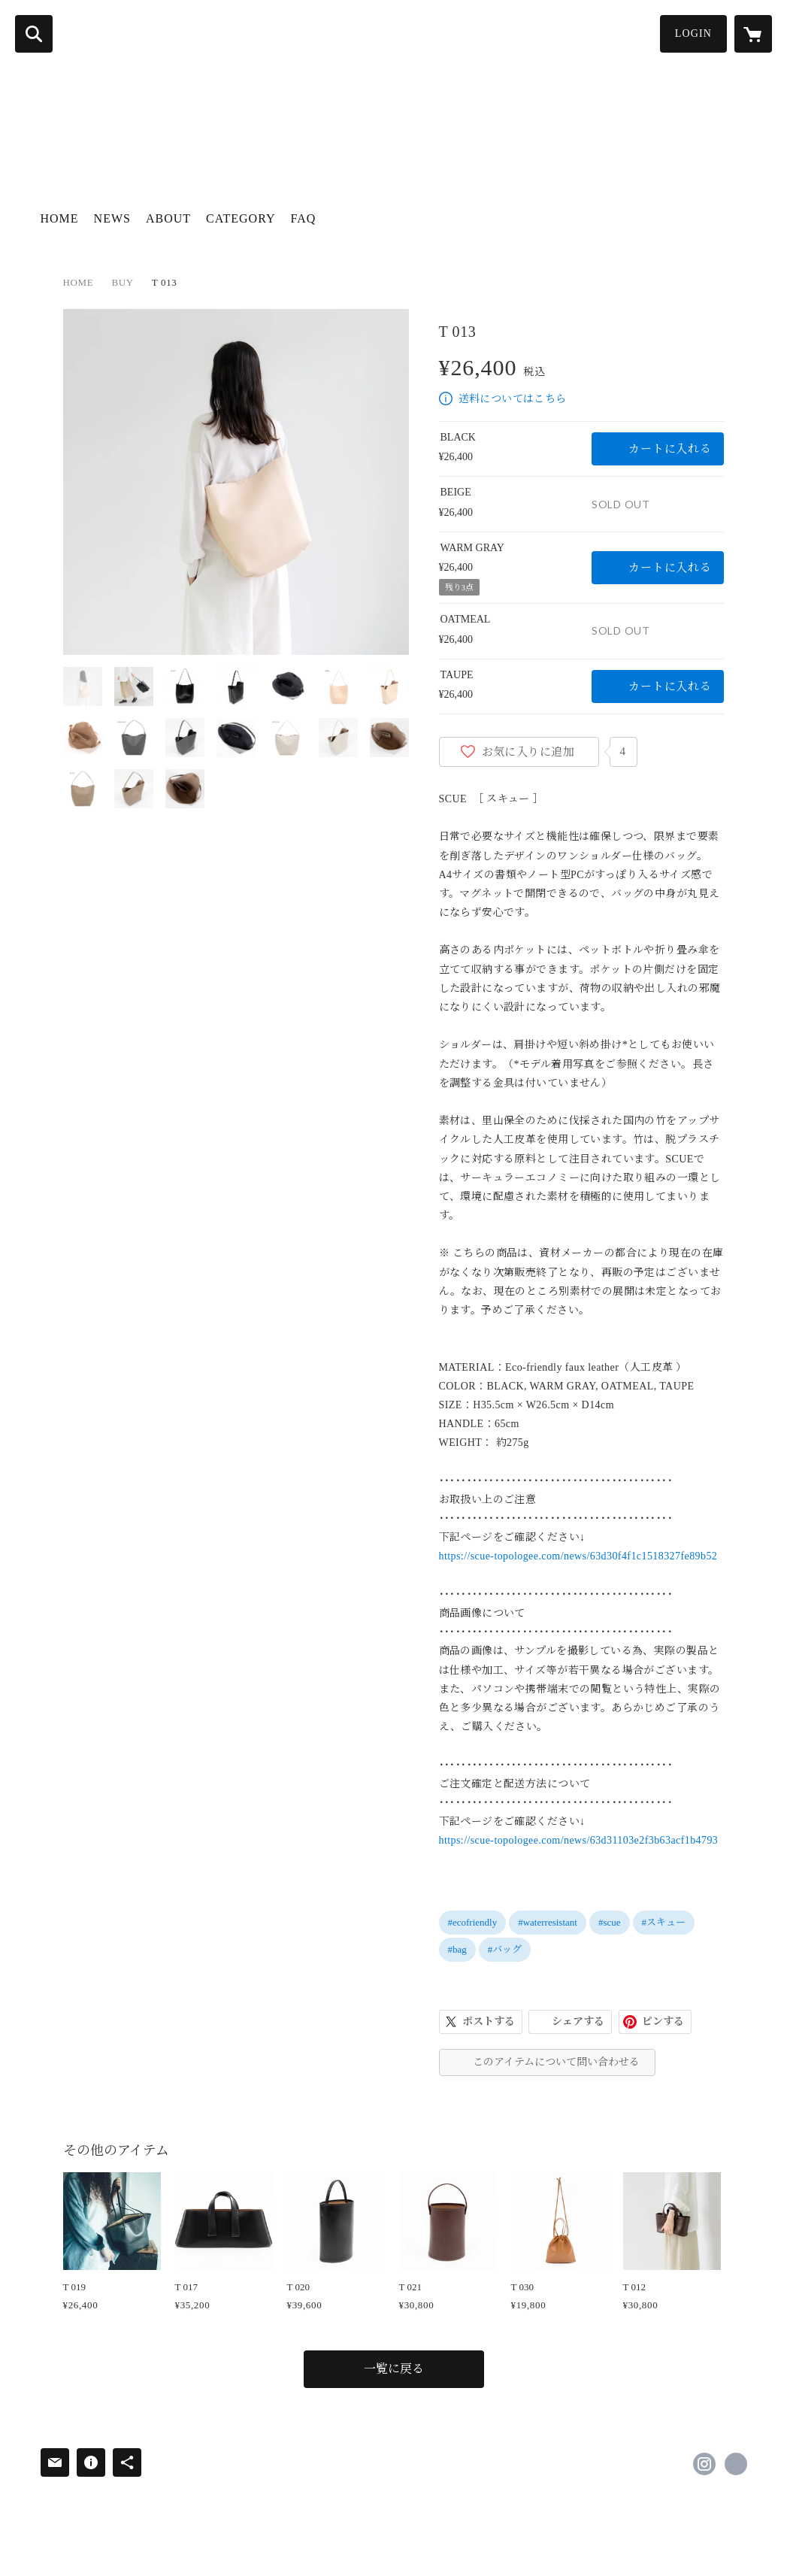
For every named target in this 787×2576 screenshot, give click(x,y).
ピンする (663, 2021)
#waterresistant (547, 1922)
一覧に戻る (394, 2368)
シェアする (578, 2021)
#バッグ (505, 1949)
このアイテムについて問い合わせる (556, 2062)
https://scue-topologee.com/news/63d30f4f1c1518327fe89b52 (578, 1556)
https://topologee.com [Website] (736, 2464)
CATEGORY (240, 218)
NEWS (112, 218)
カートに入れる (669, 449)
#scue (609, 1922)
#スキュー (664, 1922)
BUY (122, 282)
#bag (457, 1949)
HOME (60, 218)
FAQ (303, 218)
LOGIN (693, 33)
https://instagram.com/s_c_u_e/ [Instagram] (704, 2464)
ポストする (488, 2021)
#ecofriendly (473, 1922)
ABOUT (168, 218)
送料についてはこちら (513, 399)
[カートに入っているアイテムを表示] (753, 34)
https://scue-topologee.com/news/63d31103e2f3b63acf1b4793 (579, 1840)
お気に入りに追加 (528, 752)
